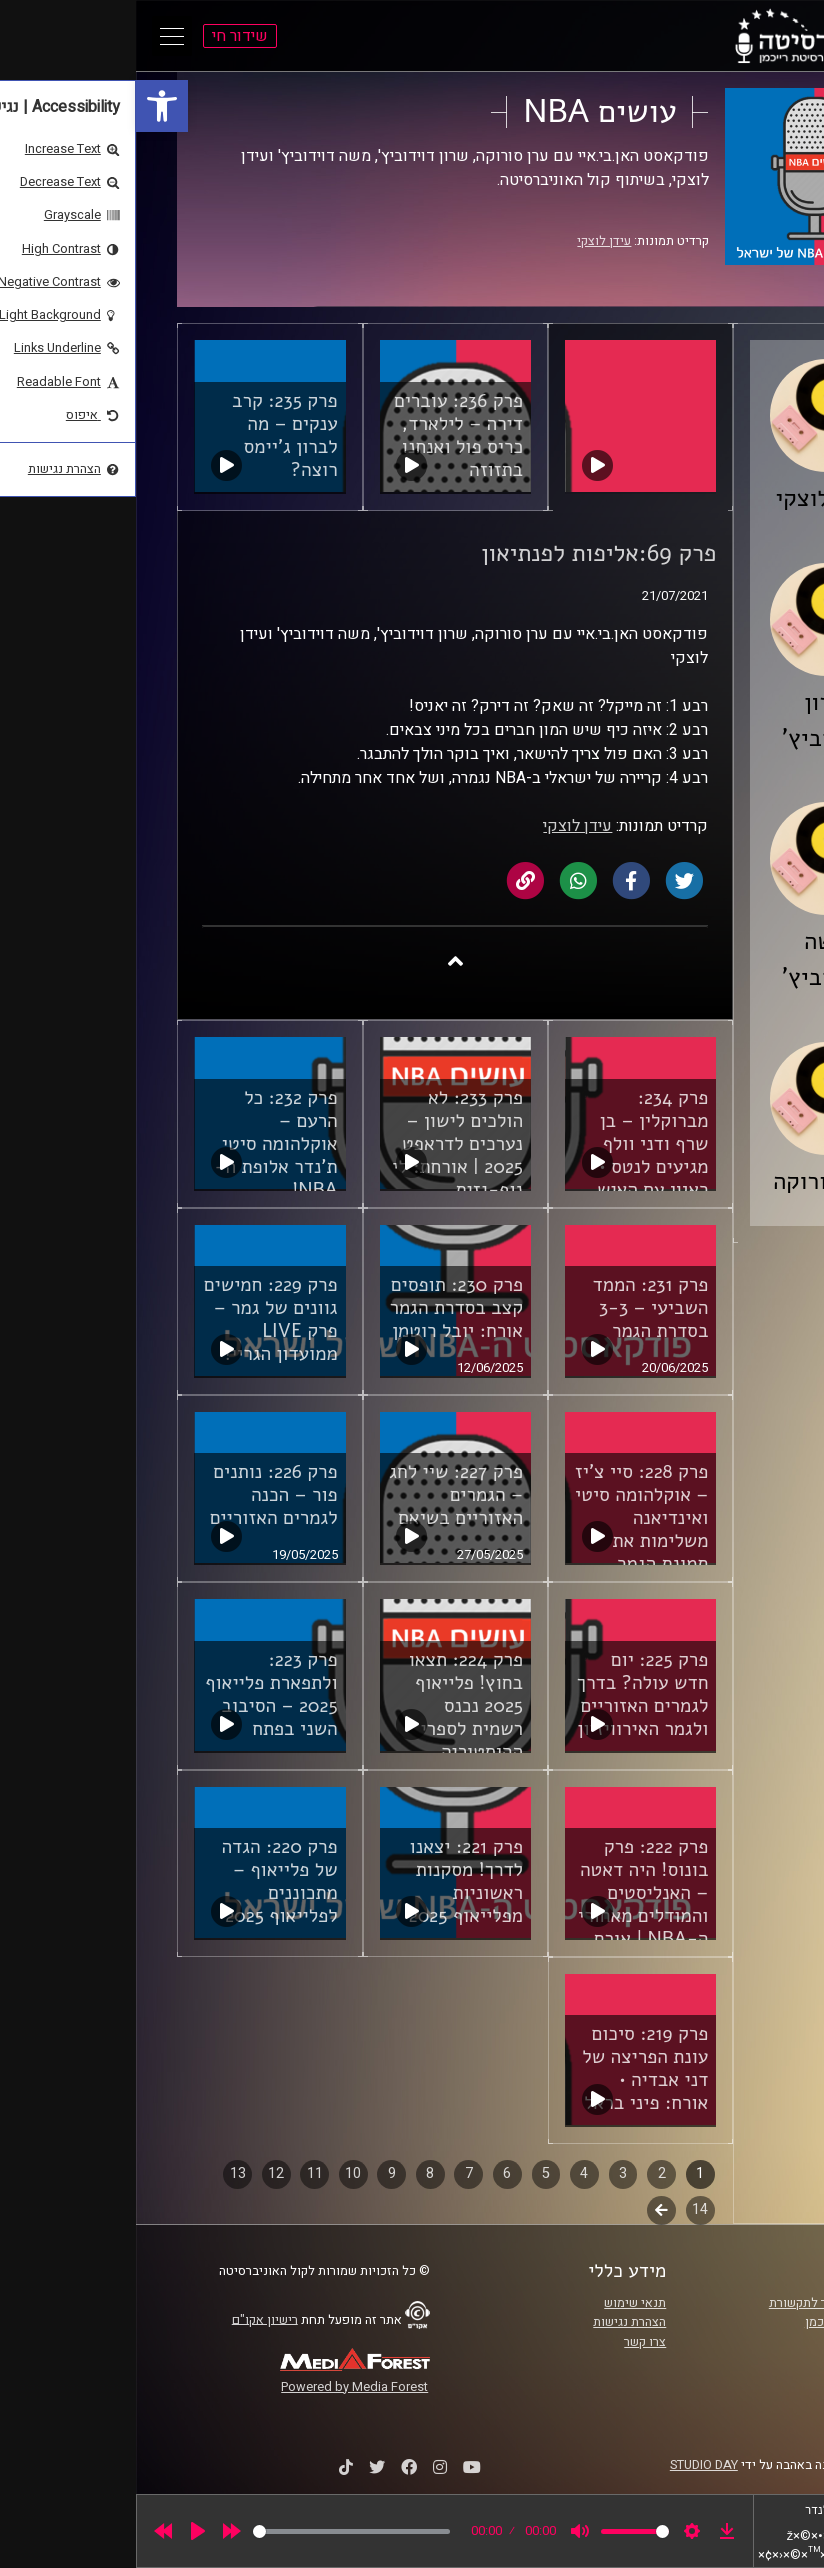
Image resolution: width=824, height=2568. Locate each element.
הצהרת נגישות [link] (493, 2322)
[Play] (62, 2531)
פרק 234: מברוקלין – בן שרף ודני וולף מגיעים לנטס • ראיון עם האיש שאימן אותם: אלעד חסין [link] (516, 1167)
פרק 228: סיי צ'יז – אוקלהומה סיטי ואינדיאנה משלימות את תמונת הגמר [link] (506, 1518)
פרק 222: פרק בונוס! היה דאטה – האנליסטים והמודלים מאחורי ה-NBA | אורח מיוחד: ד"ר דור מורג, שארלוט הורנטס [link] (507, 1927)
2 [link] (526, 2173)
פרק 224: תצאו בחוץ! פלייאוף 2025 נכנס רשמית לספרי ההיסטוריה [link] (330, 1706)
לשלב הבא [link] (525, 2212)
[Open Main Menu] (36, 36)
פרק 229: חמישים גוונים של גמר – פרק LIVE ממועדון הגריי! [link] (135, 1319)
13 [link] (102, 2173)
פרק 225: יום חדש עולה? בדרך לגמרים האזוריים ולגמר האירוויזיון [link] (507, 1694)
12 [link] (140, 2173)
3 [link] (487, 2173)
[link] (26, 106)
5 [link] (410, 2173)
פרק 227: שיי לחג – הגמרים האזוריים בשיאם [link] (320, 1495)
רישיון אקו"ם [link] (129, 2319)
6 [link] (371, 2173)
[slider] (215, 2531)
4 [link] (448, 2173)
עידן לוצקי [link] (468, 241)
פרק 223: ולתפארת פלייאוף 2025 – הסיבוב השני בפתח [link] (135, 1694)
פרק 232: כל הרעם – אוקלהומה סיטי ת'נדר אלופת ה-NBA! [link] (139, 1144)
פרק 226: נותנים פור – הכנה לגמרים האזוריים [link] (138, 1495)
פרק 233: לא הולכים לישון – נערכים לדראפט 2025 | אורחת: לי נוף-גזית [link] (321, 1144)
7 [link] (333, 2173)
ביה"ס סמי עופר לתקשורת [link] (700, 2303)
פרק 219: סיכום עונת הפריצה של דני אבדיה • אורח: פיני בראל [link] (509, 2068)
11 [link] (179, 2173)
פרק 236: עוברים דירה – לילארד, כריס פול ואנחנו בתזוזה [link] (322, 435)
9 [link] (256, 2173)
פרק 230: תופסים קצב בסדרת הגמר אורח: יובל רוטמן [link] (320, 1308)
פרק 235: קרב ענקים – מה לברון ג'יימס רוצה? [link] (149, 435)
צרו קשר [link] (509, 2342)
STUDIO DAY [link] (568, 2465)
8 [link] (294, 2173)
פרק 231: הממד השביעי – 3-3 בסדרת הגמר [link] (515, 1308)
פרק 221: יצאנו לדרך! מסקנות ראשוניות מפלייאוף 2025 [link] (330, 1881)
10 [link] (217, 2173)
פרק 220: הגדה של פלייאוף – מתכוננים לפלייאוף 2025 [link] (143, 1881)
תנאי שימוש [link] (499, 2303)
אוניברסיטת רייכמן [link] (718, 2322)
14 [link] (564, 2209)
